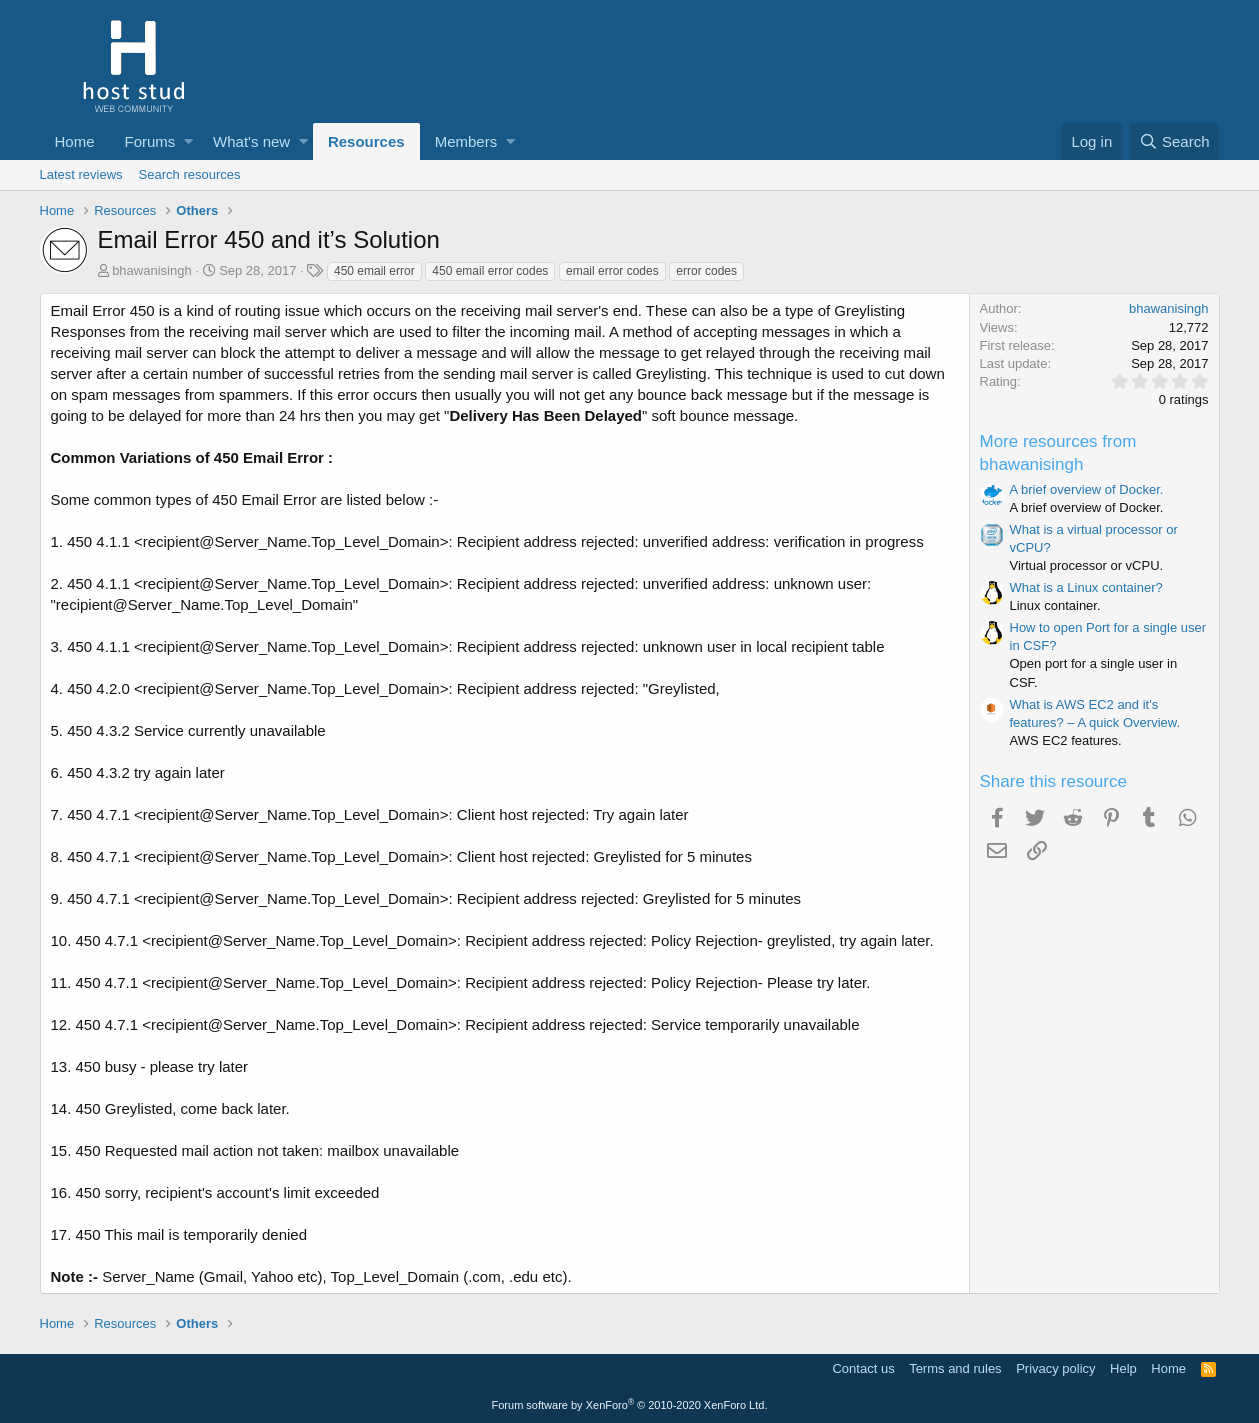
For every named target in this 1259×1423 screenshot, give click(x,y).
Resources (366, 141)
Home (75, 141)
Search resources (190, 174)
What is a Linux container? (1086, 587)
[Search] (1175, 141)
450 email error (374, 271)
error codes (706, 271)
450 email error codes (490, 271)
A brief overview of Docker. (1087, 489)
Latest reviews (81, 174)
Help (1123, 1368)
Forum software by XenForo (630, 1405)
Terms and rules (955, 1368)
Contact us (863, 1368)
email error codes (612, 271)
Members (466, 141)
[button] (188, 141)
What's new (251, 141)
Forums (150, 141)
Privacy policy (1055, 1368)
